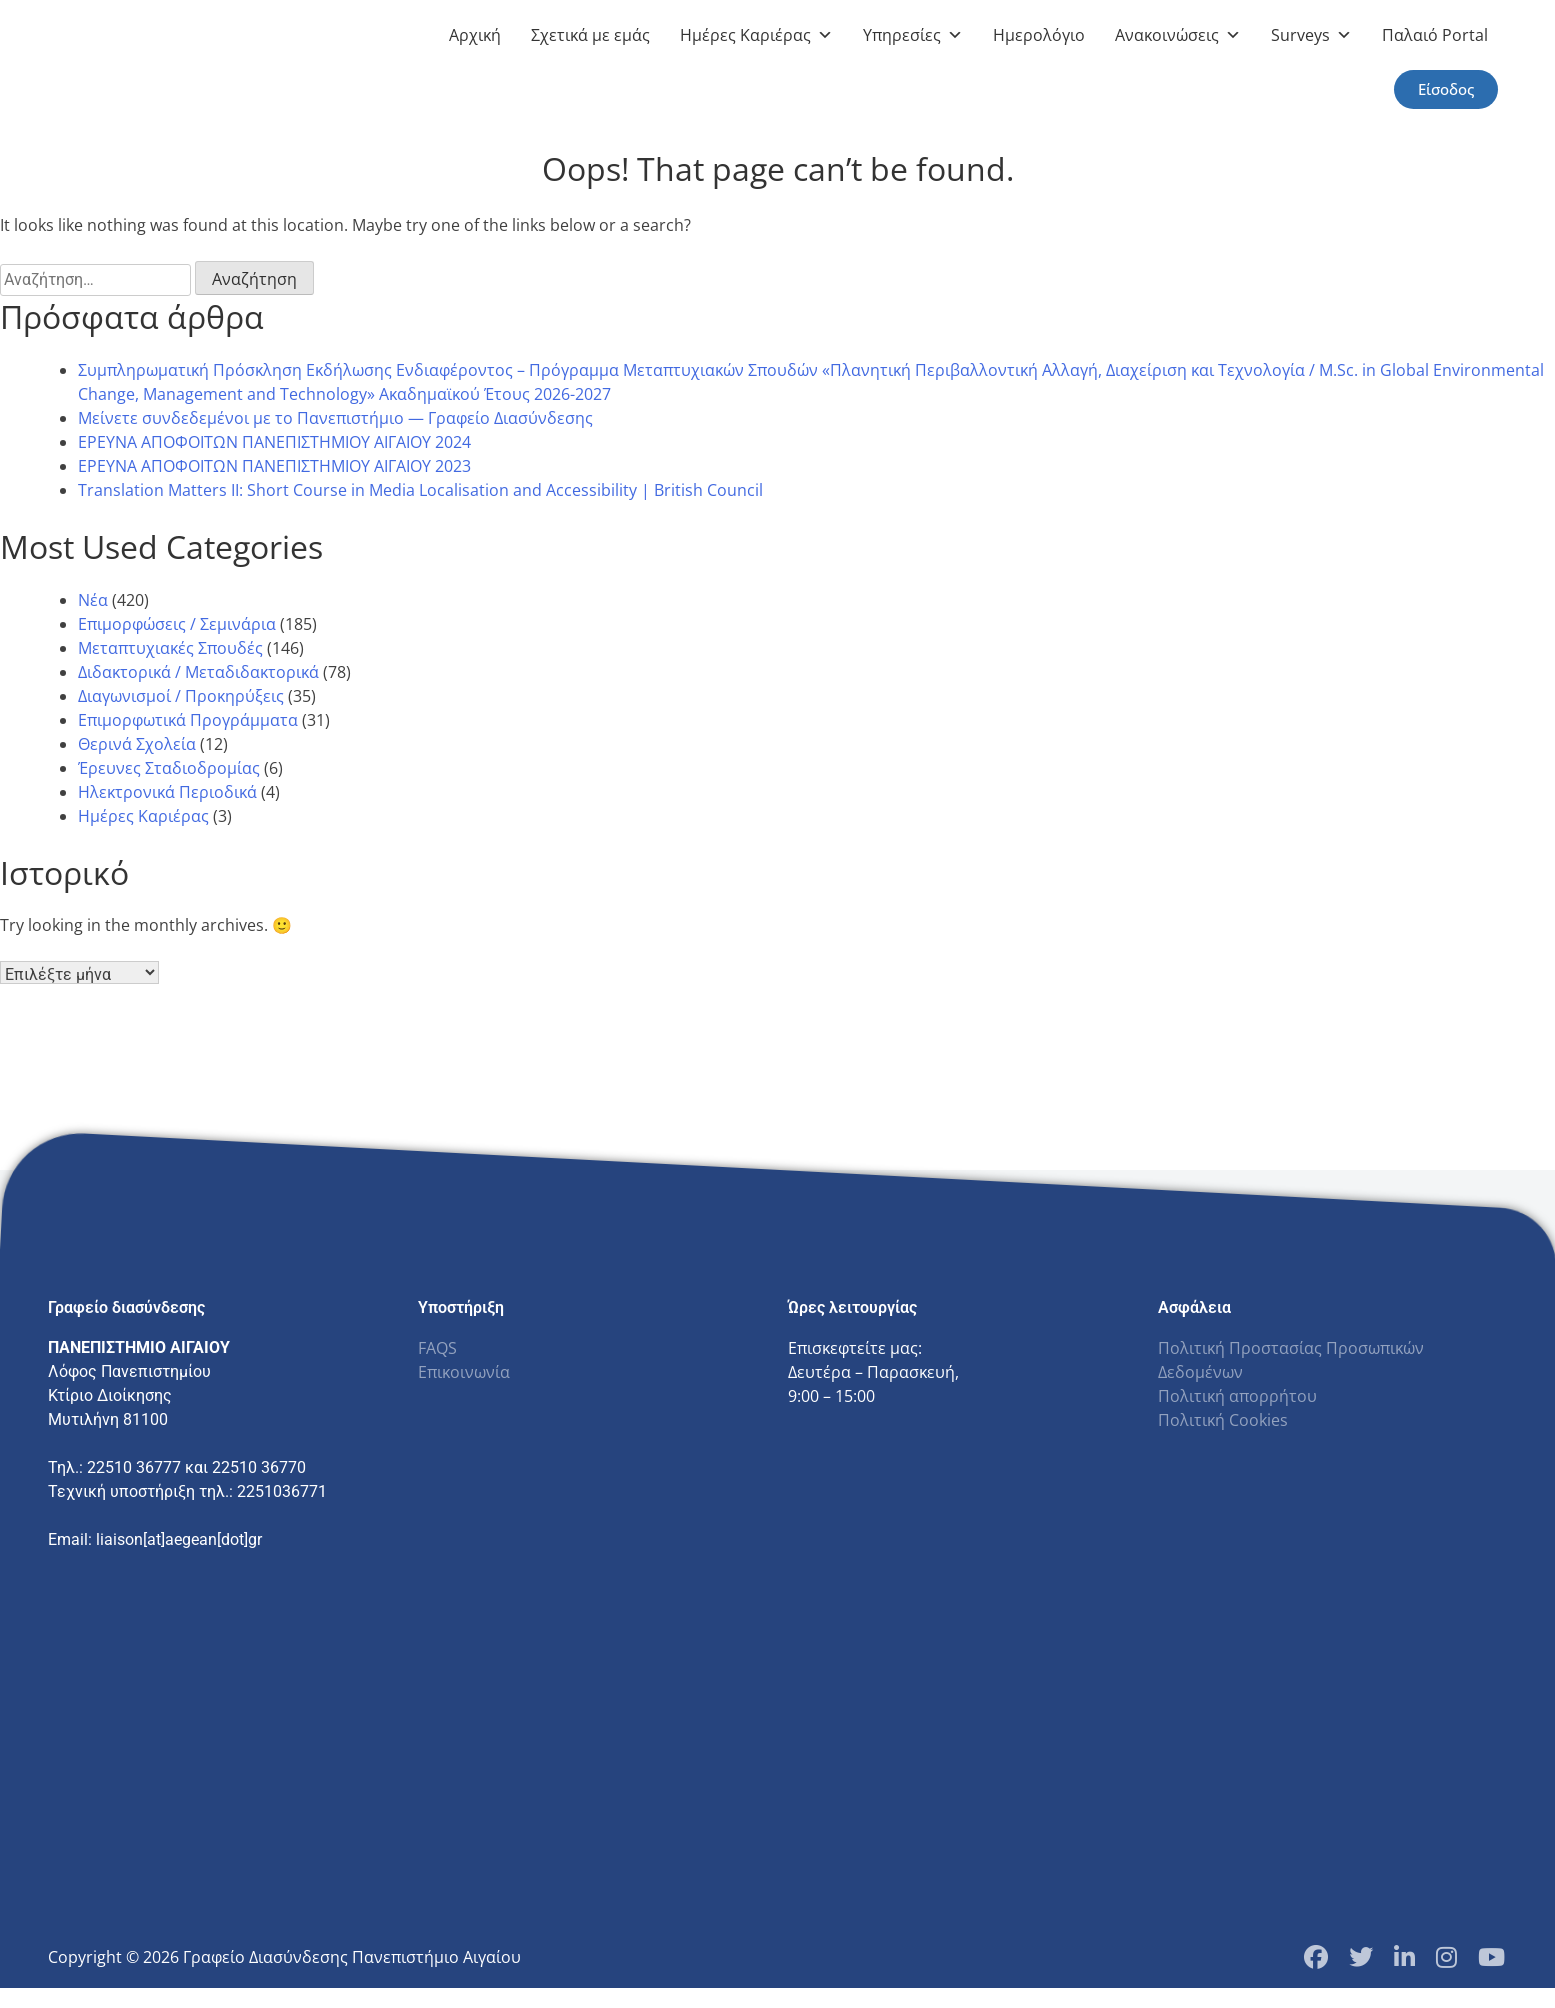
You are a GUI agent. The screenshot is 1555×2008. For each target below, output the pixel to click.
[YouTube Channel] (1491, 1957)
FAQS (437, 1348)
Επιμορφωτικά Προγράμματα (188, 720)
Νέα (93, 600)
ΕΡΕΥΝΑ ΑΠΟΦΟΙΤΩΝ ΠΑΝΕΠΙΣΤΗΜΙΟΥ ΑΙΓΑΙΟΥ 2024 (274, 442)
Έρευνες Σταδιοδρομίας (169, 768)
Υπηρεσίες (913, 35)
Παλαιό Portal (1435, 35)
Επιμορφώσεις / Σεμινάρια (177, 624)
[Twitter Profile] (1361, 1957)
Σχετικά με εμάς (590, 35)
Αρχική (475, 35)
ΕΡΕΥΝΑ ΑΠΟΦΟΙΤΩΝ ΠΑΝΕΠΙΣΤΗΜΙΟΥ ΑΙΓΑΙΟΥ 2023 (274, 466)
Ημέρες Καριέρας (756, 35)
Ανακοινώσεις (1178, 35)
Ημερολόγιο (1039, 35)
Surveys (1311, 35)
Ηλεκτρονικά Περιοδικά (167, 792)
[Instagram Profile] (1446, 1957)
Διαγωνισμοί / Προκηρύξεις (181, 696)
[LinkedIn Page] (1404, 1957)
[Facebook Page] (1316, 1957)
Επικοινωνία (464, 1372)
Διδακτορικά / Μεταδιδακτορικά (198, 672)
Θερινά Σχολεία (137, 744)
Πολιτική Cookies (1223, 1420)
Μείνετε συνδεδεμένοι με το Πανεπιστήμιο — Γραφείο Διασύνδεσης (335, 418)
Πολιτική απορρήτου (1237, 1396)
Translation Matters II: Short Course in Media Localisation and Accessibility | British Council (420, 490)
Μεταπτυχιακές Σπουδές (170, 648)
